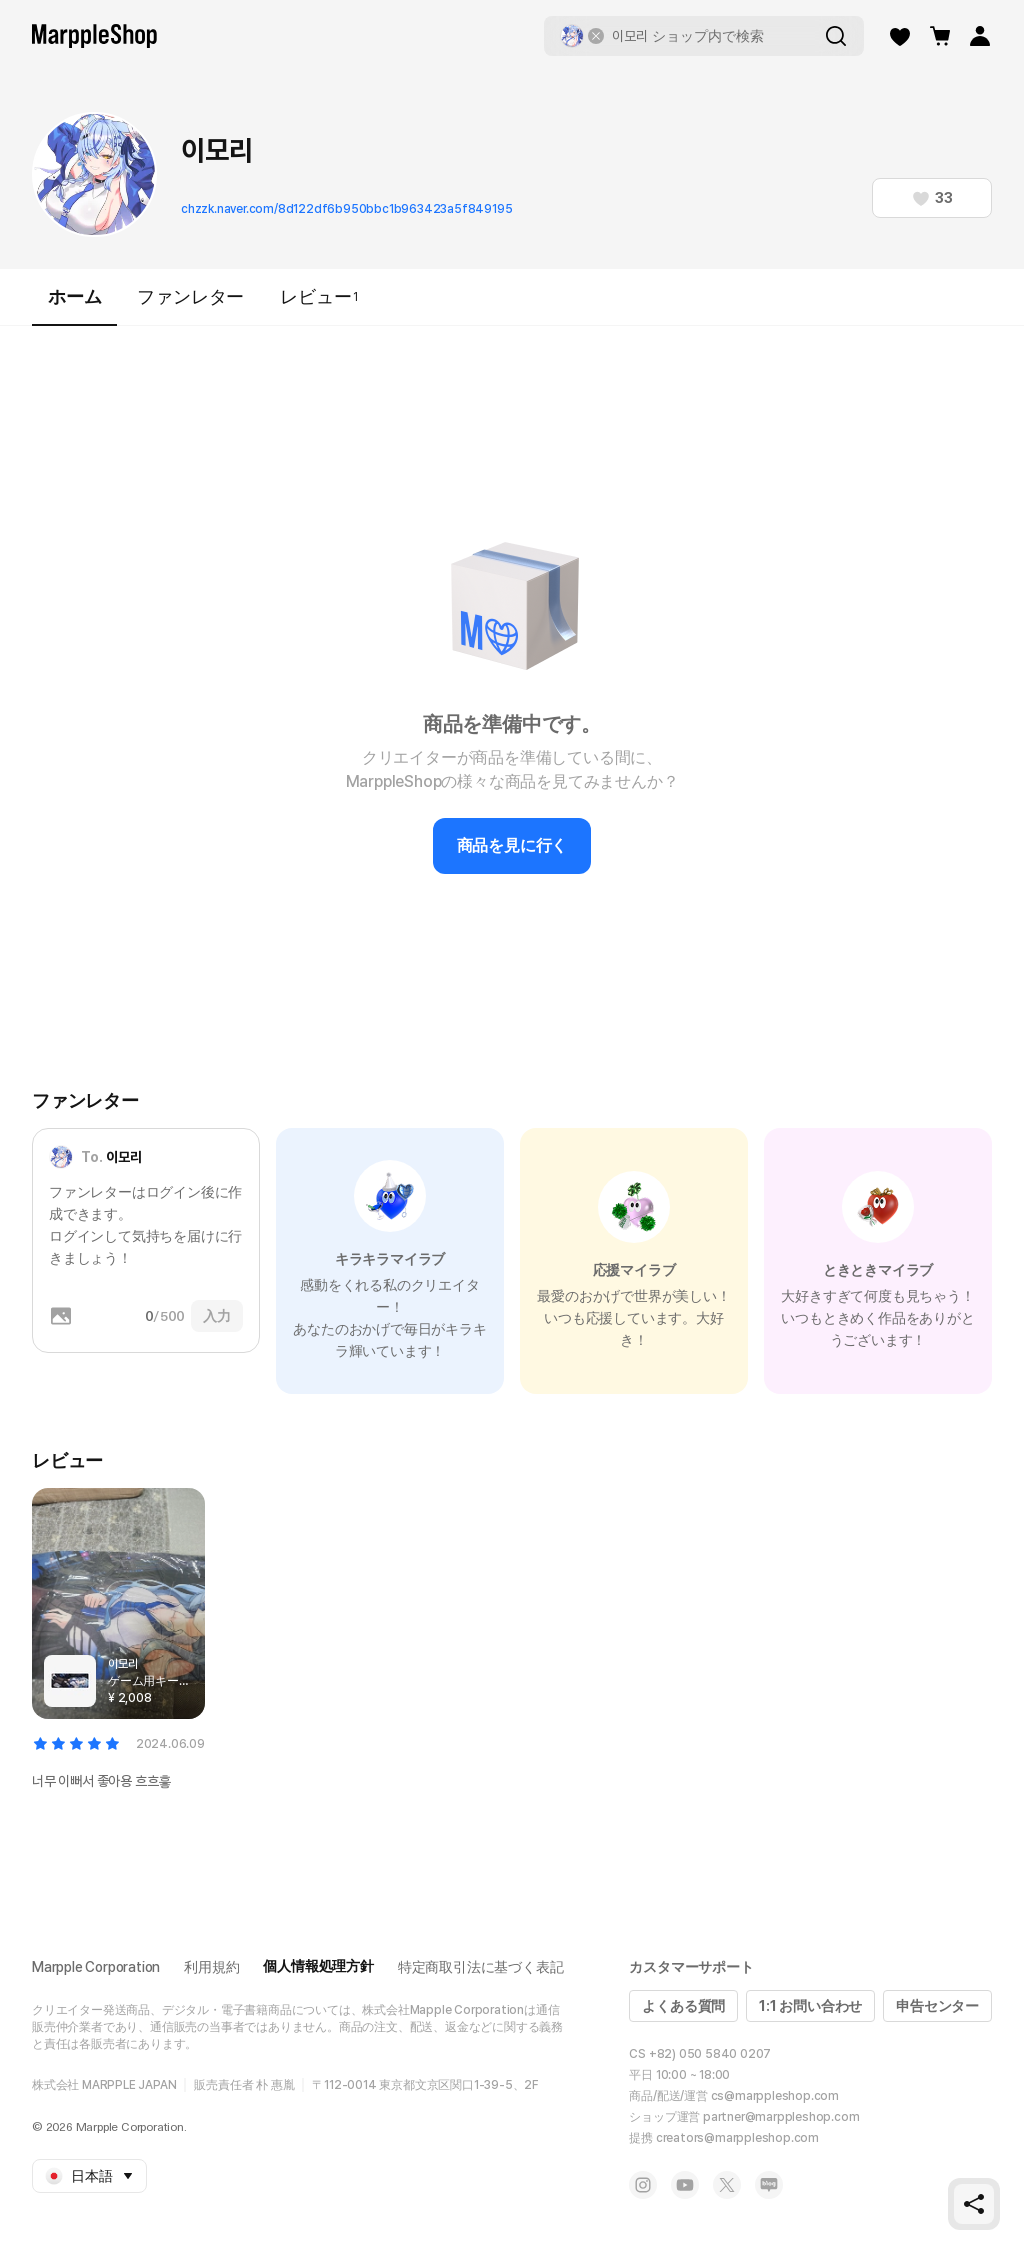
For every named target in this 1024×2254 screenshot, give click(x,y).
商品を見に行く (512, 845)
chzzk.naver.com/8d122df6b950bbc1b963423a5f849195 (346, 209)
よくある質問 (683, 2006)
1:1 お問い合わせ (810, 2006)
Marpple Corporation (96, 1967)
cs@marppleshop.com (775, 2096)
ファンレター (190, 296)
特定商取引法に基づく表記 (481, 1967)
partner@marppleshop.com (781, 2117)
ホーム (74, 305)
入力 (217, 1316)
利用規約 (211, 1967)
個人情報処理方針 (318, 1966)
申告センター (937, 2006)
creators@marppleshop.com (737, 2138)
